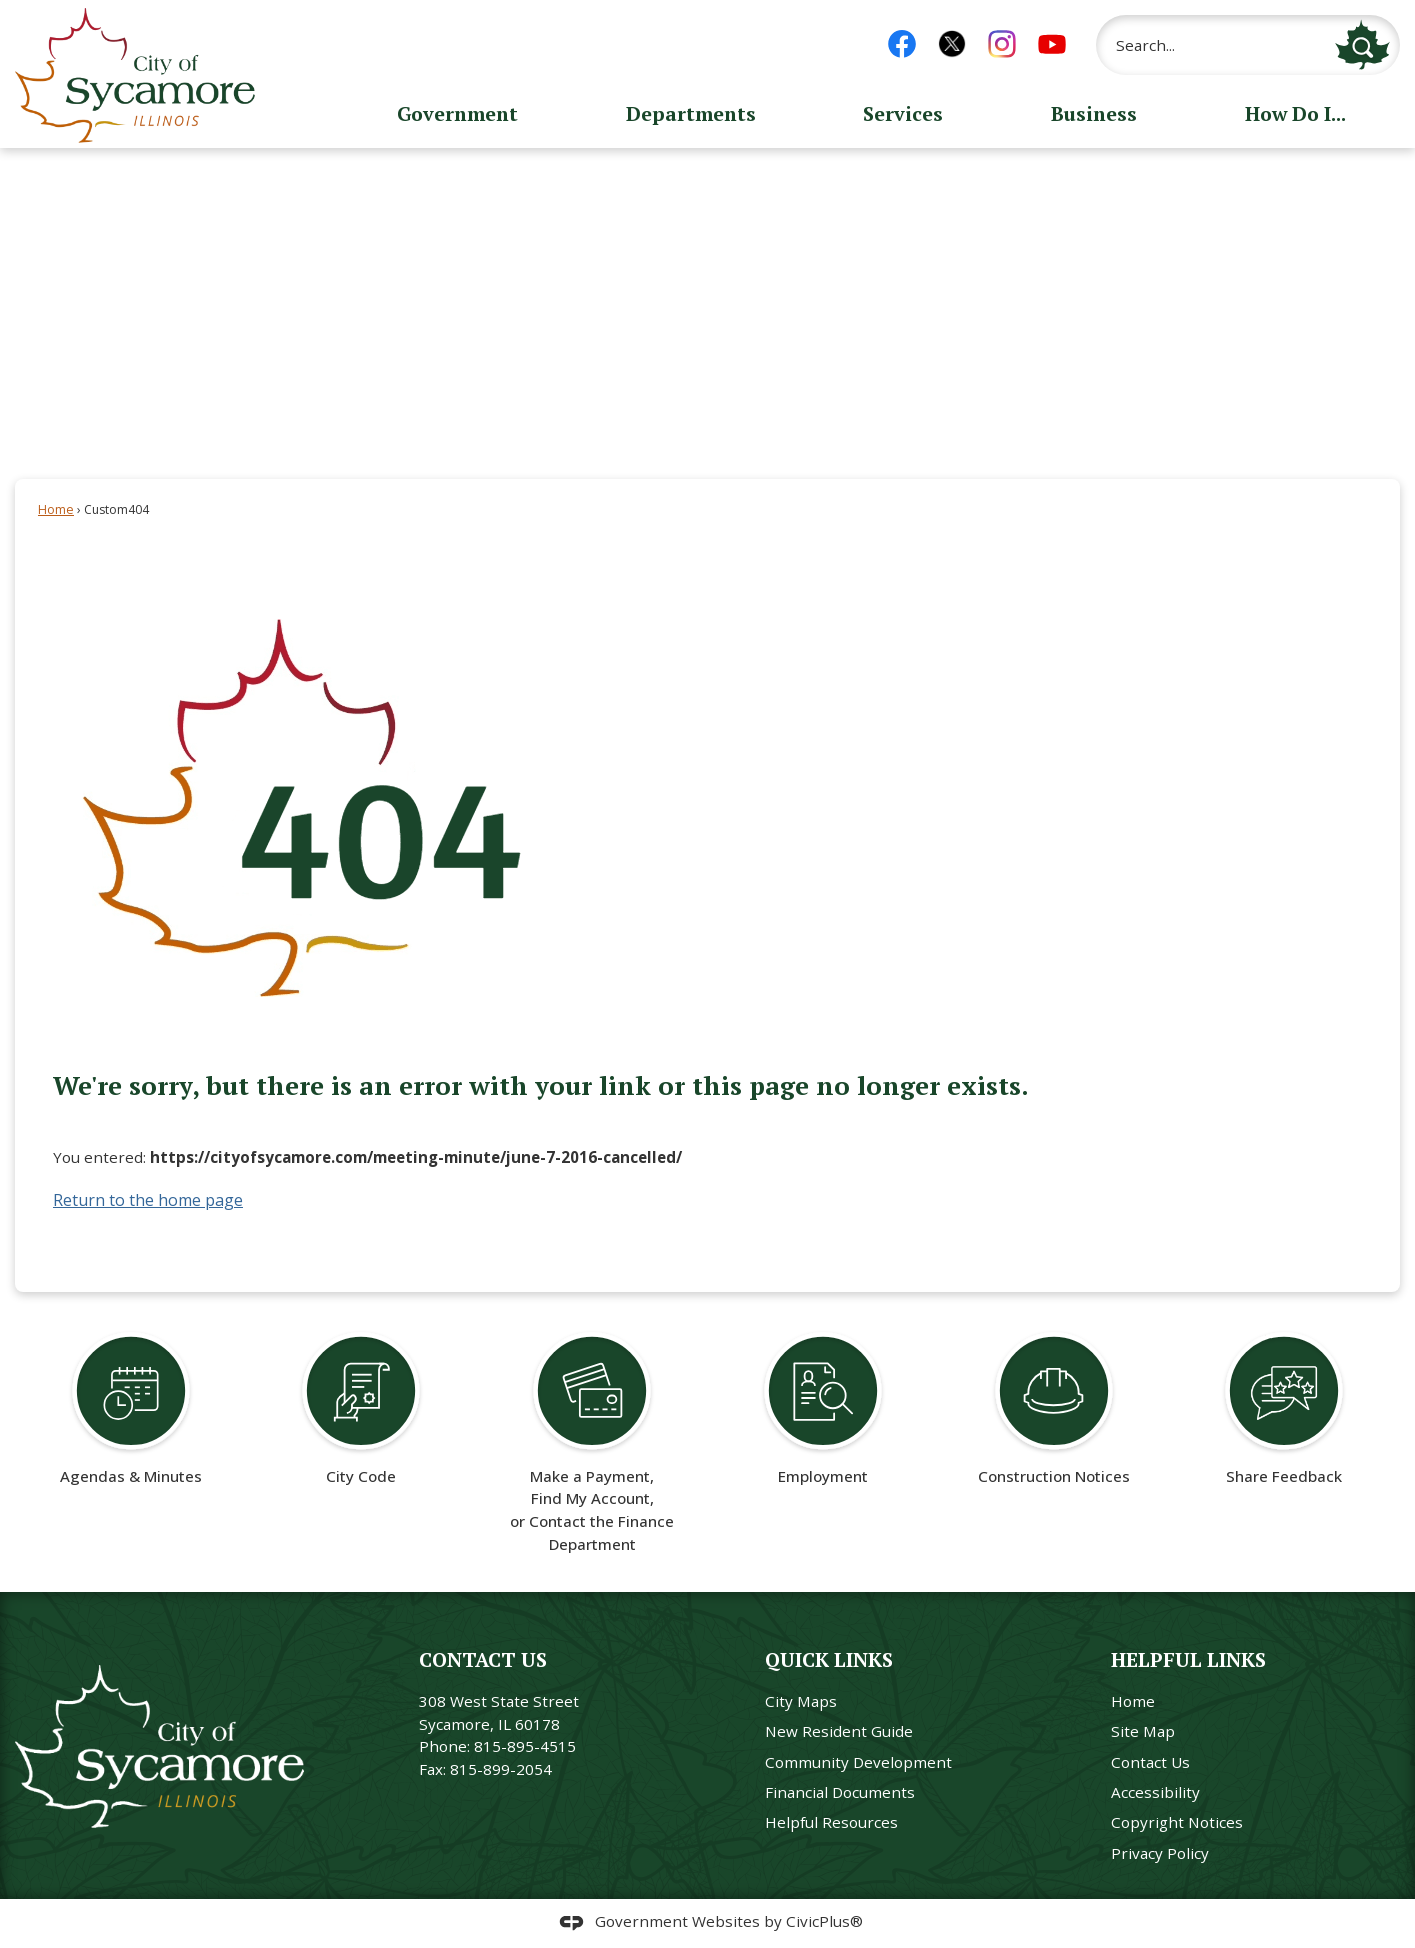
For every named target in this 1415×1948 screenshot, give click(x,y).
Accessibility (1155, 1792)
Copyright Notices (1177, 1822)
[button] (1362, 44)
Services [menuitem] (903, 113)
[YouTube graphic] (1052, 44)
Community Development (858, 1762)
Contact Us (1150, 1762)
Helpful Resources (831, 1822)
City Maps (801, 1701)
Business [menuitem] (1094, 113)
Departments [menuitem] (691, 113)
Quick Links (829, 1659)
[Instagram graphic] (1002, 44)
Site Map (1143, 1731)
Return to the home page (148, 1200)
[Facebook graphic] (902, 44)
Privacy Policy (1160, 1853)
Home (56, 509)
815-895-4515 (525, 1746)
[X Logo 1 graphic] (952, 44)
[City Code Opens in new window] (361, 1408)
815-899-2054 (501, 1769)
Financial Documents (840, 1792)
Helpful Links (1188, 1659)
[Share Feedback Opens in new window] (1284, 1408)
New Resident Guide (839, 1731)
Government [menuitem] (457, 113)
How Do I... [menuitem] (1295, 113)
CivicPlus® (824, 1921)
